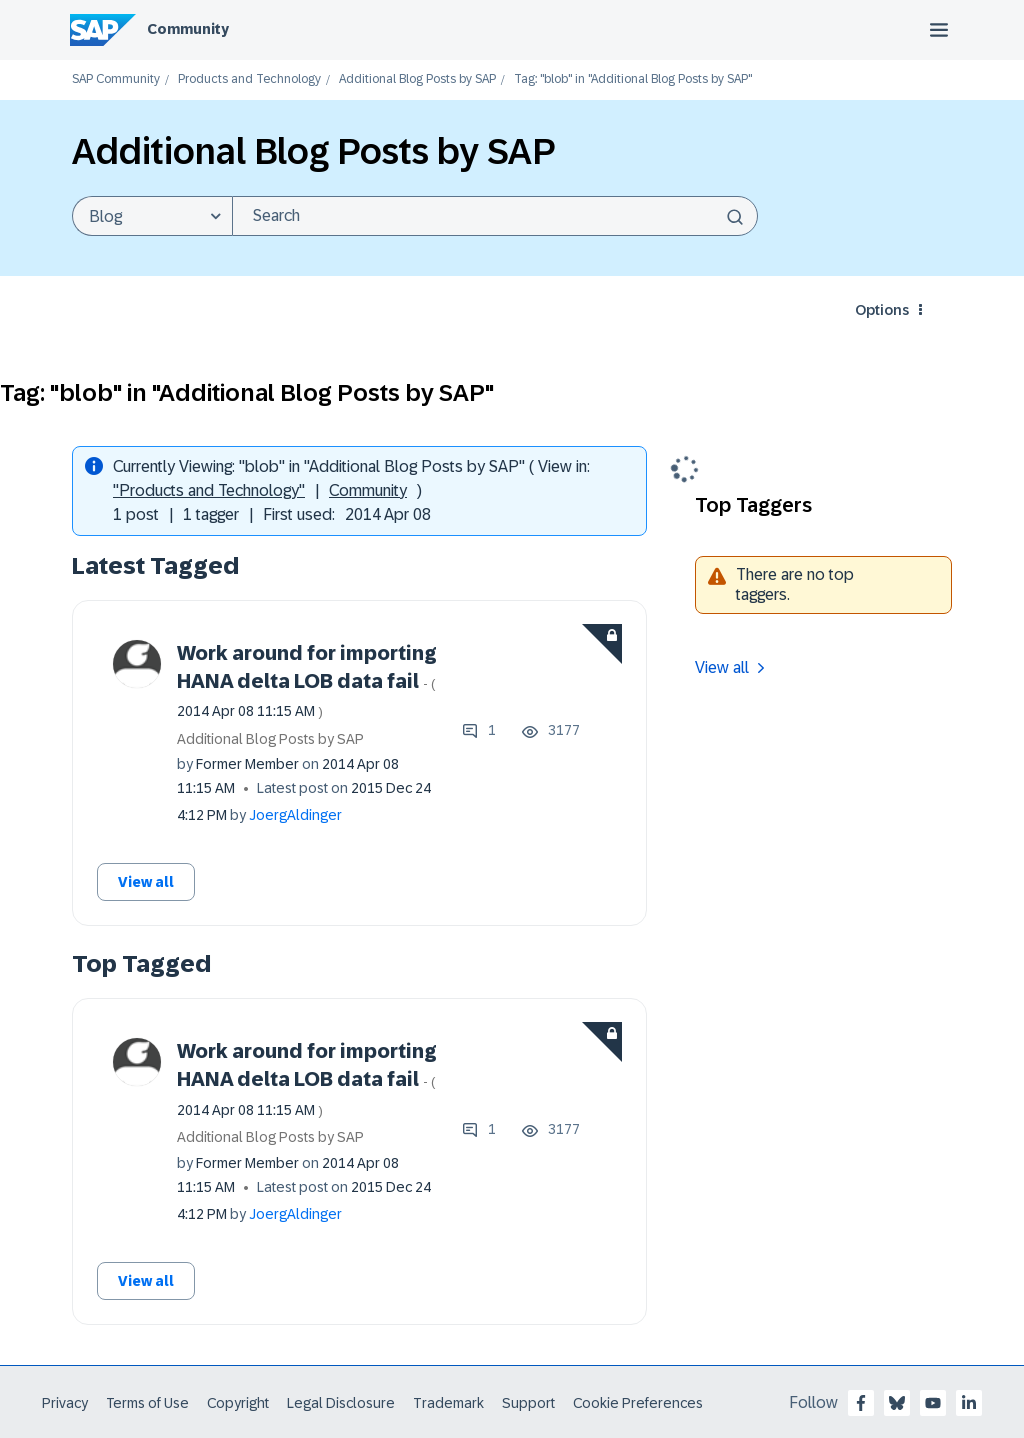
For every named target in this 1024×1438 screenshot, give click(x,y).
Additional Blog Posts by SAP (417, 79)
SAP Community (116, 79)
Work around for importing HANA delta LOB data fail (307, 681)
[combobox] (495, 216)
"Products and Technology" (209, 490)
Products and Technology (249, 79)
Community (188, 29)
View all (146, 882)
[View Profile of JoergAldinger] (295, 815)
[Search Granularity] (152, 216)
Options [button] (882, 310)
